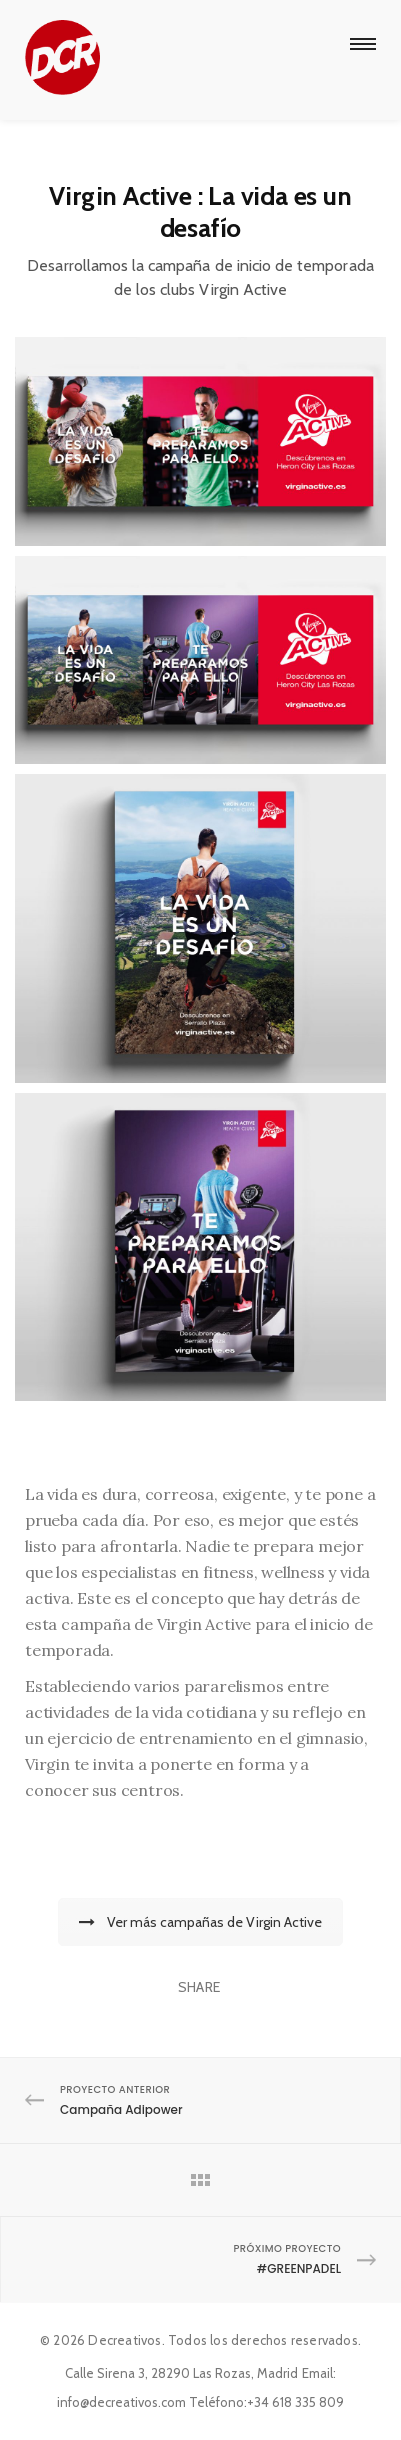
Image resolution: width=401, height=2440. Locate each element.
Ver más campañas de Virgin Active (200, 1922)
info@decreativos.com (121, 2402)
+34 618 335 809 (295, 2402)
